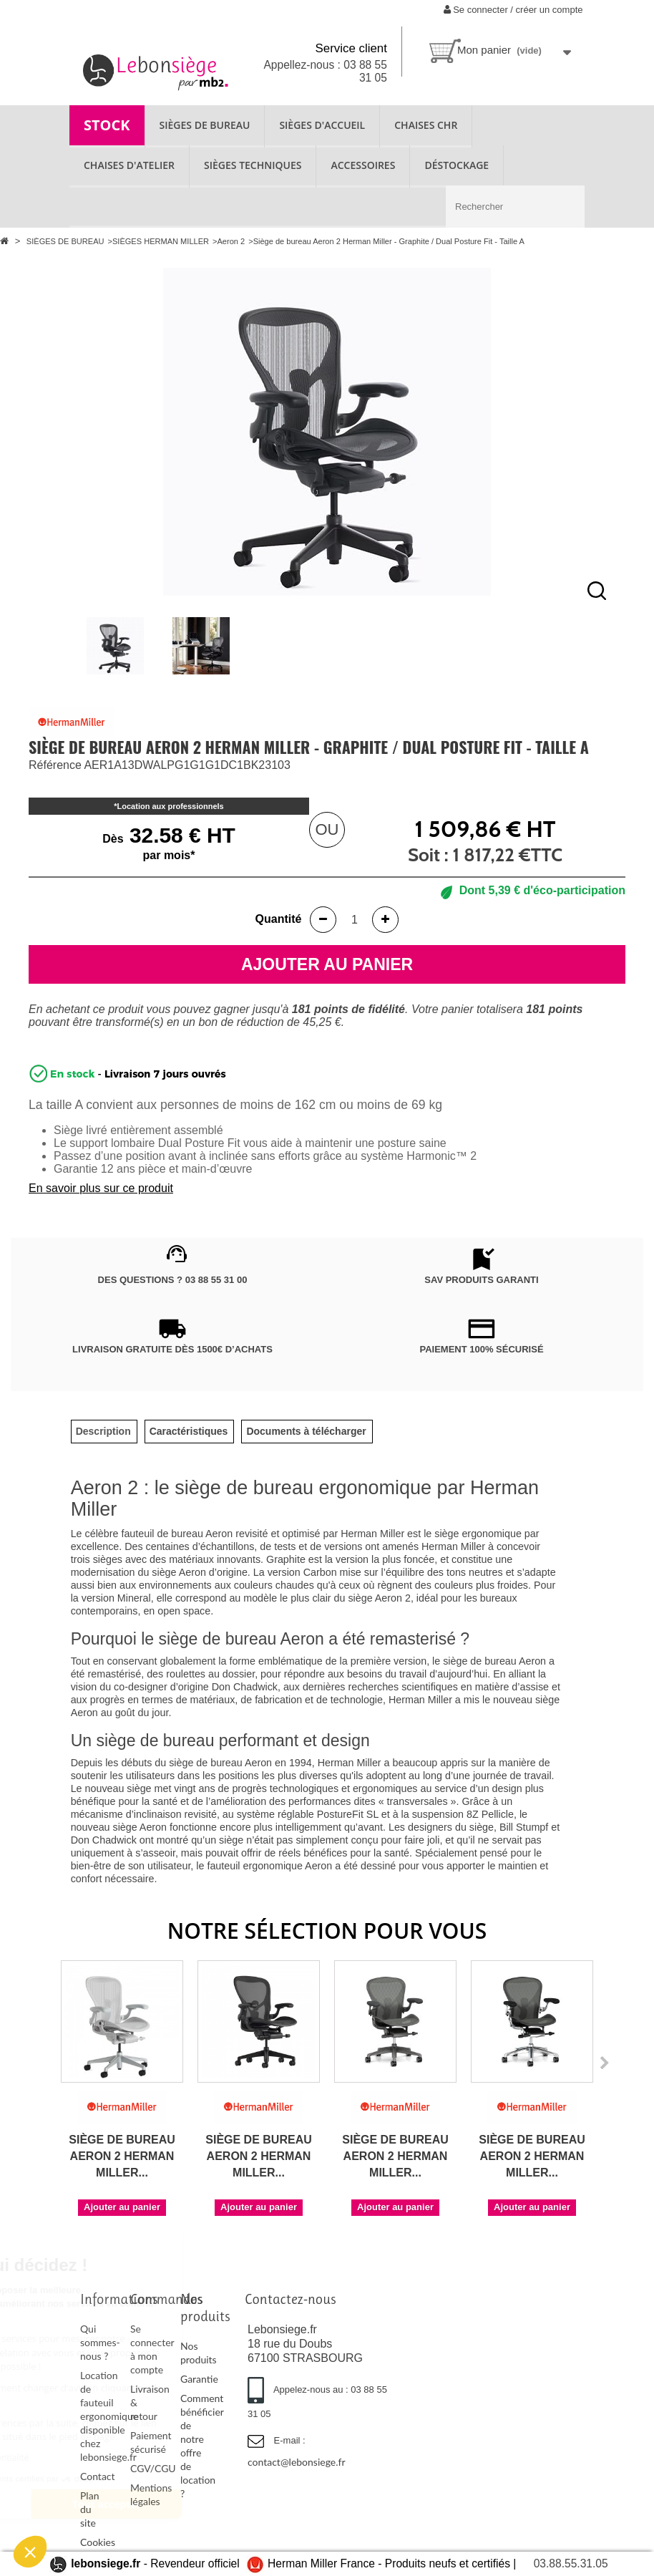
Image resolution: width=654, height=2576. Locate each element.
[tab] (103, 1431)
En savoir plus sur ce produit (101, 1188)
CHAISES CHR (425, 125)
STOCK (107, 125)
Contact (97, 2476)
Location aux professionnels (170, 806)
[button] (30, 2551)
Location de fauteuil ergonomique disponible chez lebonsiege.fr (109, 2416)
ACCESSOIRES (363, 165)
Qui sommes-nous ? (100, 2342)
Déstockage (456, 165)
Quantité (278, 919)
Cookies (97, 2542)
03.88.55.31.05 (571, 2563)
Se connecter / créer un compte (513, 9)
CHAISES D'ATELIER (129, 165)
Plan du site (89, 2509)
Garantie (199, 2379)
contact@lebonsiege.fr (297, 2462)
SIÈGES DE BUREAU (205, 125)
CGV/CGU (153, 2468)
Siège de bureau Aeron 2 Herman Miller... (122, 2156)
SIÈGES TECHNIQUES (252, 165)
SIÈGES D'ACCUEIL (322, 125)
